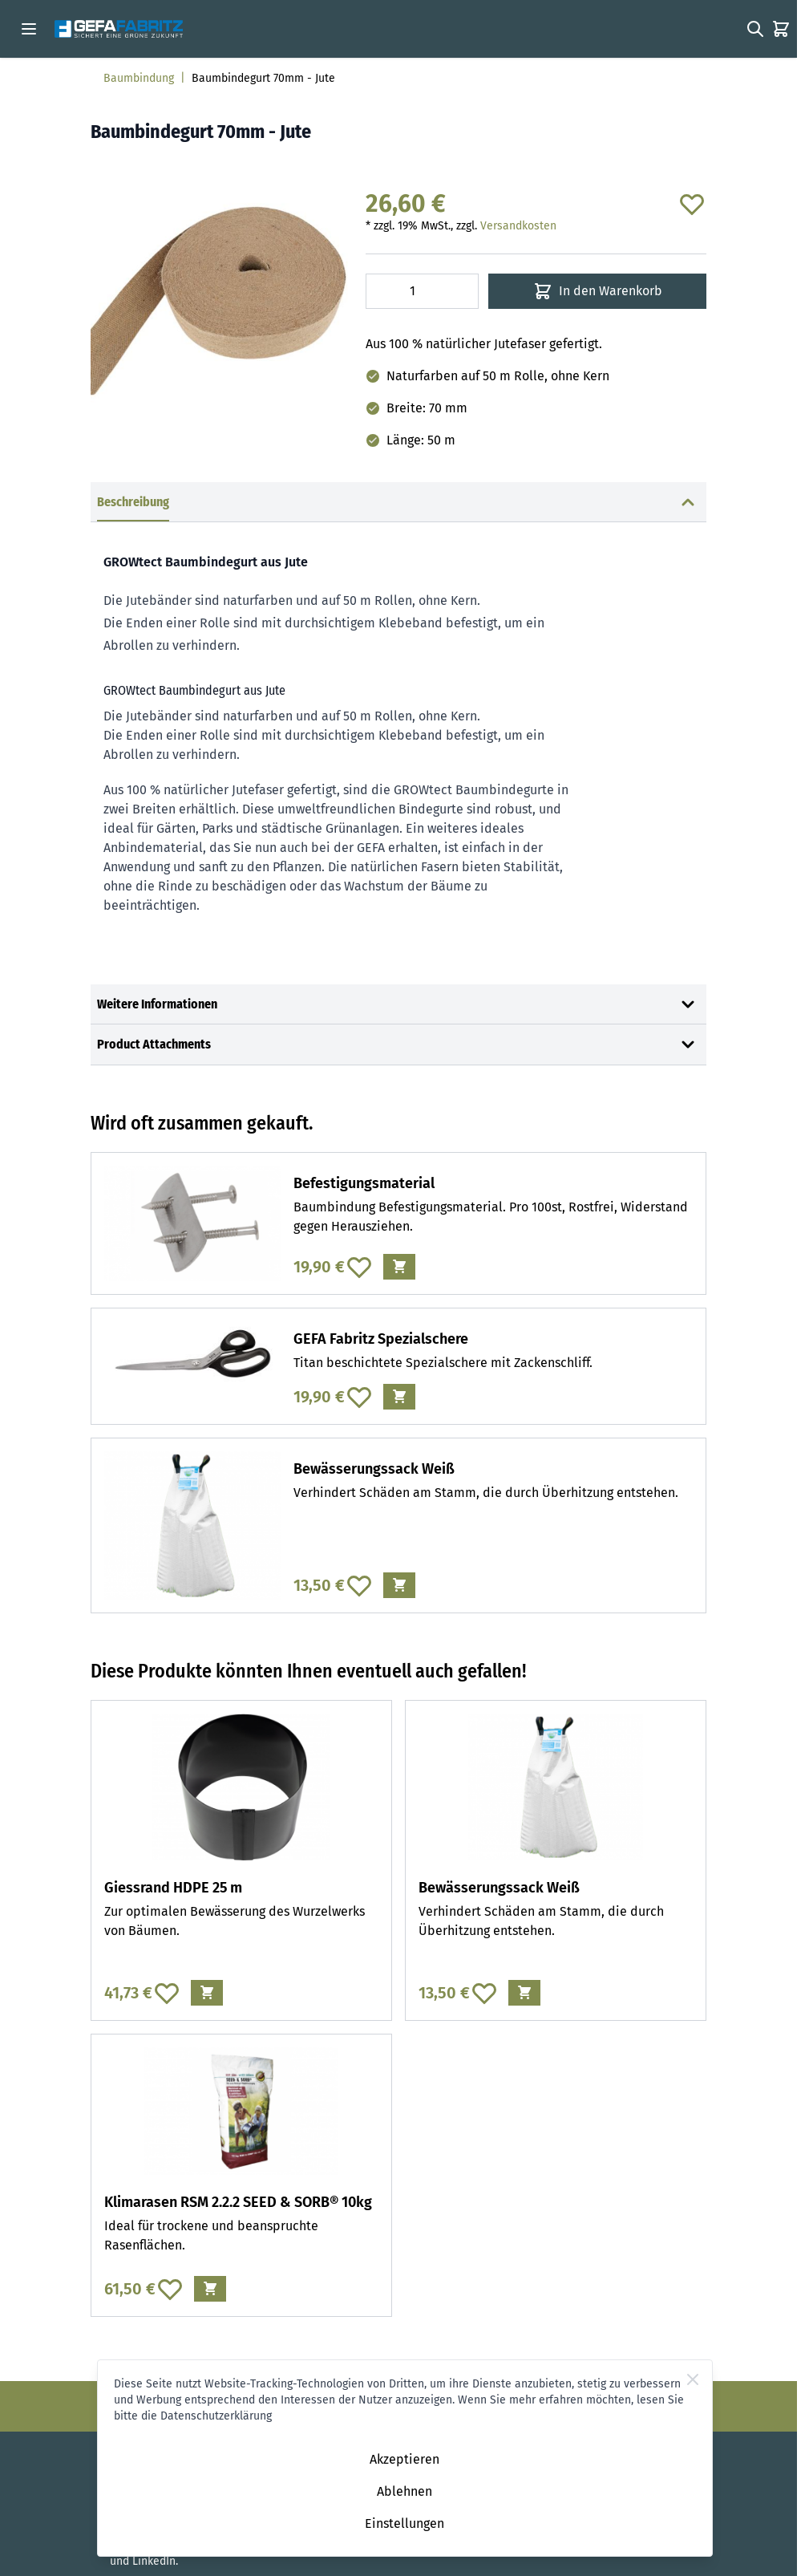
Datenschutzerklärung (216, 2416)
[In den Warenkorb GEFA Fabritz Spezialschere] (399, 1397)
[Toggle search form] (755, 29)
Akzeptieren (404, 2459)
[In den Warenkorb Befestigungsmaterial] (399, 1267)
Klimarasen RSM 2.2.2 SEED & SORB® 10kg (238, 2202)
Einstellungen (404, 2523)
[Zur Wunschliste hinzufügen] (692, 203)
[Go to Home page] (119, 29)
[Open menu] (29, 29)
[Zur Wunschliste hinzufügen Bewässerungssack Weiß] (359, 1585)
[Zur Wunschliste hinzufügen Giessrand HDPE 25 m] (166, 1992)
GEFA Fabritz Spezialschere (380, 1339)
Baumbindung (138, 78)
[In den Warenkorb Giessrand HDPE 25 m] (207, 1993)
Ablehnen (404, 2491)
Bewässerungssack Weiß (374, 1469)
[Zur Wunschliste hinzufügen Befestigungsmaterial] (359, 1266)
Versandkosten (518, 226)
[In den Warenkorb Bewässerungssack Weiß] (399, 1585)
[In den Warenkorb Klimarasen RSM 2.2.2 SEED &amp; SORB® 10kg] (210, 2289)
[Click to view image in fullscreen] (220, 299)
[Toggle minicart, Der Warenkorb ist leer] (781, 29)
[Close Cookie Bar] (692, 2379)
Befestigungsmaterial (364, 1183)
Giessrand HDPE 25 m (173, 1888)
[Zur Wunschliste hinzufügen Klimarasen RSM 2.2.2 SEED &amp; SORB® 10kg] (170, 2288)
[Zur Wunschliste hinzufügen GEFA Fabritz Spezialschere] (359, 1396)
